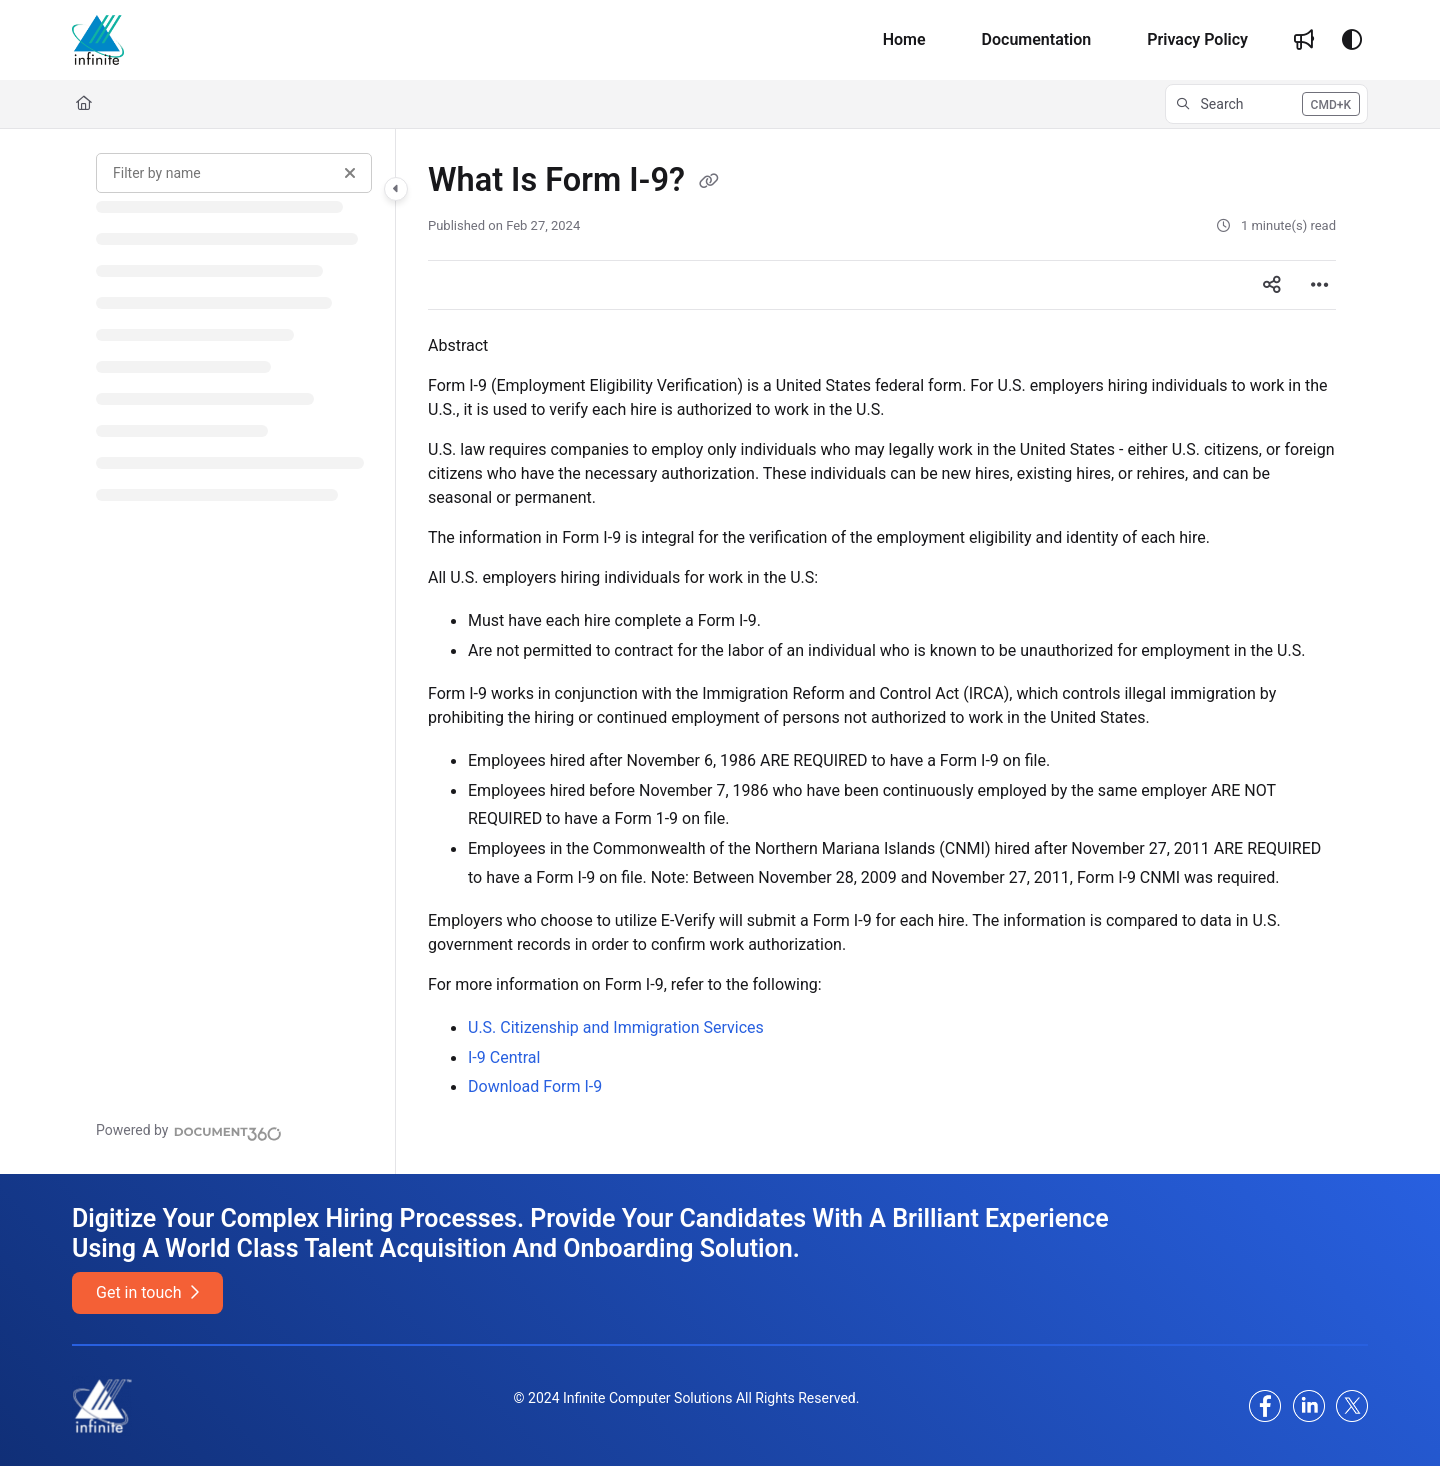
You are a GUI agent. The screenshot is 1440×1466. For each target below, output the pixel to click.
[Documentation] (1037, 40)
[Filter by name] (234, 173)
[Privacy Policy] (1197, 40)
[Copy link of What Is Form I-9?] (709, 182)
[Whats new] (1304, 40)
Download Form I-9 (535, 1086)
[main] (882, 651)
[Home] (904, 40)
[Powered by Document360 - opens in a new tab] (189, 1131)
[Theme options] (1352, 40)
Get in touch (147, 1292)
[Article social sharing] (1272, 285)
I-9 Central (504, 1057)
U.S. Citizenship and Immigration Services (616, 1027)
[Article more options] (1320, 285)
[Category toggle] (396, 189)
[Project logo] (98, 40)
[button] (1266, 104)
